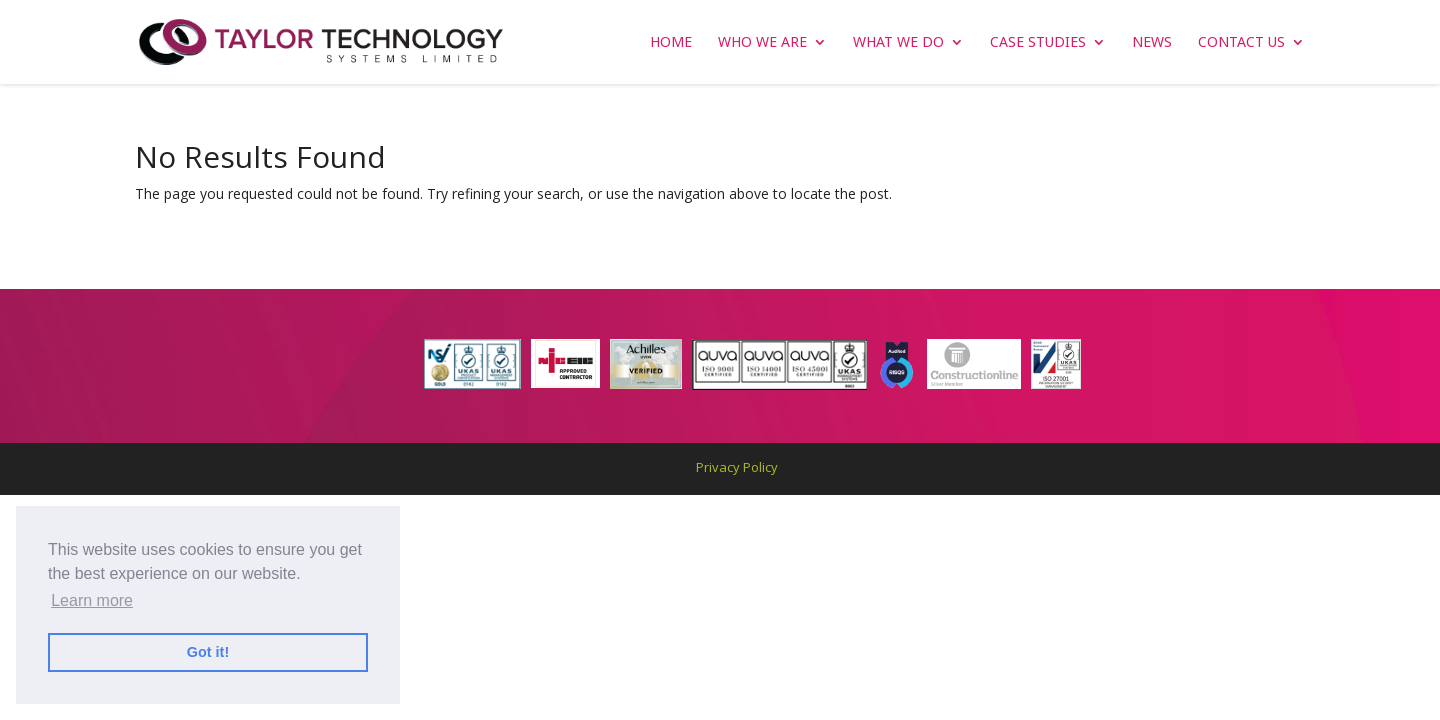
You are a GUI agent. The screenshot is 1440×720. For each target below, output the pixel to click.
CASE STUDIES (1038, 43)
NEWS (1152, 43)
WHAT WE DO (898, 43)
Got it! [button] (208, 652)
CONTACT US (1241, 43)
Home (671, 43)
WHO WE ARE (762, 43)
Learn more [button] (92, 600)
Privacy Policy (737, 467)
